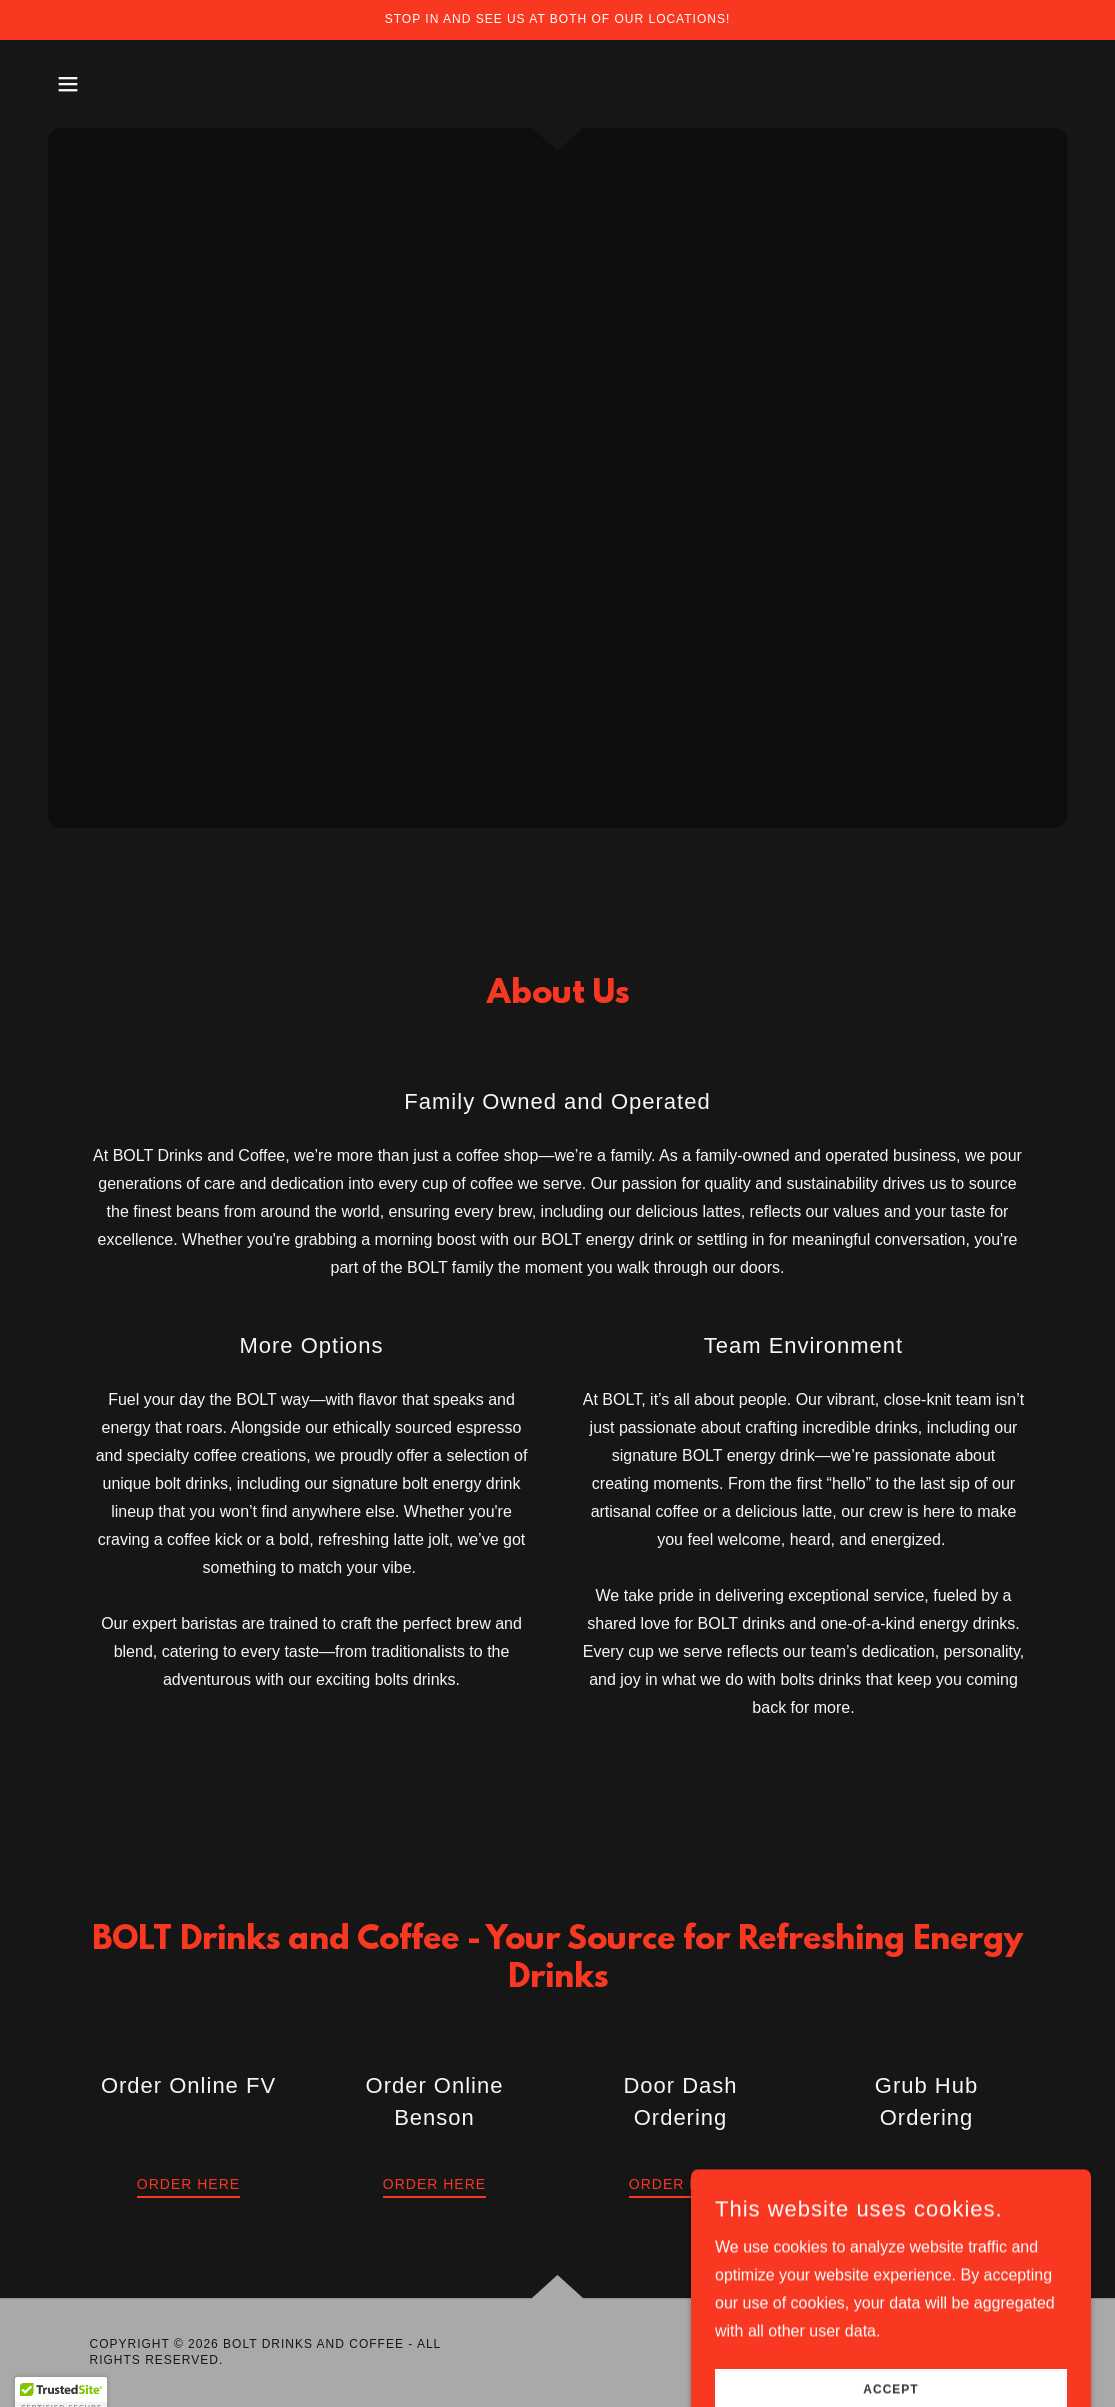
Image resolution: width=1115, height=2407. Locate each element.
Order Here (188, 2184)
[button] (68, 84)
